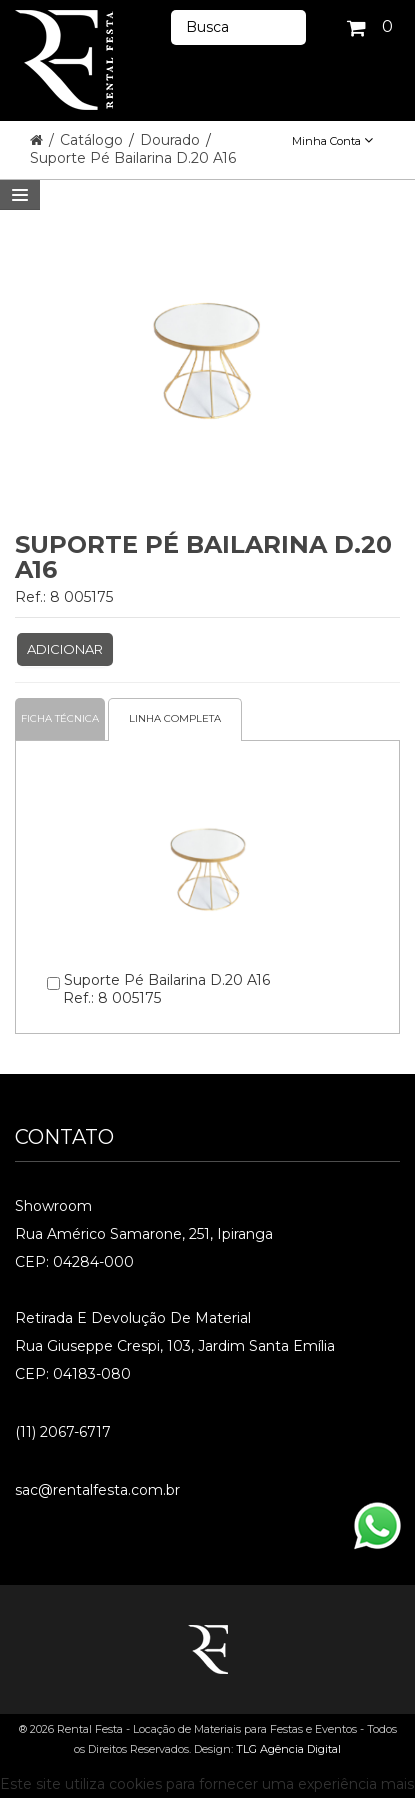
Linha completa (175, 718)
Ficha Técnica (60, 718)
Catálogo (93, 140)
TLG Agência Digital (288, 1749)
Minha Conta (332, 141)
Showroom (53, 1206)
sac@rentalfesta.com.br (97, 1490)
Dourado (172, 140)
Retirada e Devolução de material (133, 1318)
